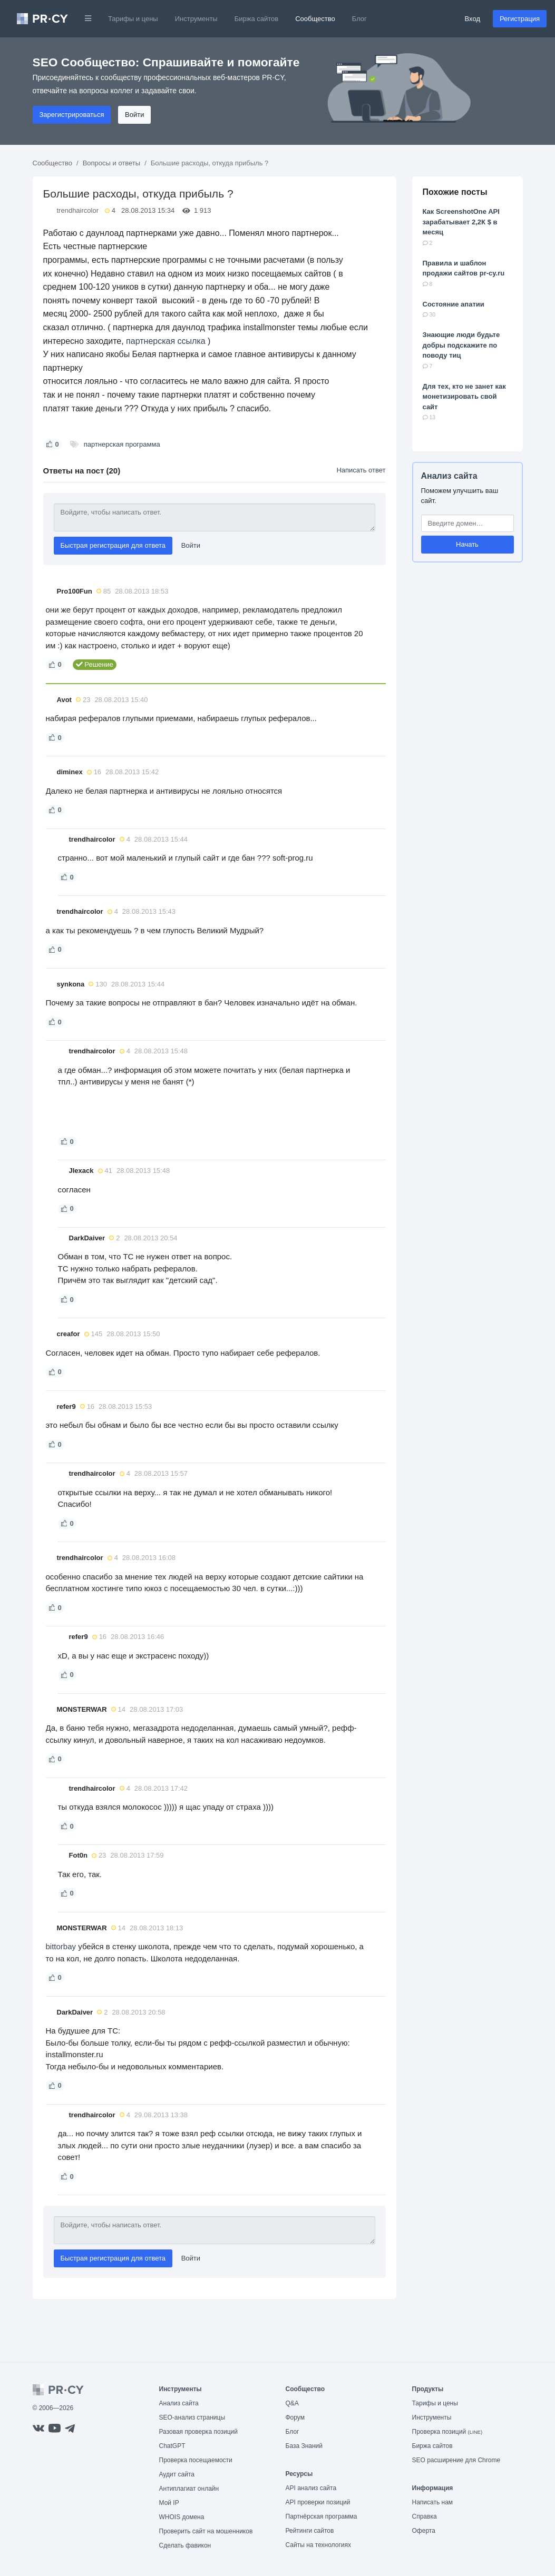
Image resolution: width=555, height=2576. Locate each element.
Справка (424, 2516)
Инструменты (196, 19)
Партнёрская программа (321, 2516)
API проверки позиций (318, 2502)
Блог (359, 19)
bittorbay (61, 1946)
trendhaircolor (78, 210)
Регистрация (520, 19)
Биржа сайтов (257, 19)
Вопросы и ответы (111, 163)
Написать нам (432, 2502)
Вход (472, 19)
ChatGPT (172, 2446)
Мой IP (169, 2502)
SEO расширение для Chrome (456, 2460)
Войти (134, 115)
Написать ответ (360, 470)
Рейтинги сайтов (310, 2530)
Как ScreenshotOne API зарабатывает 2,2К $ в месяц (461, 222)
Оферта (423, 2530)
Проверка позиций (447, 2431)
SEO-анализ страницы (192, 2417)
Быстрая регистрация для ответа (113, 545)
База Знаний (304, 2446)
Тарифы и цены (133, 19)
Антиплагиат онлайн (189, 2488)
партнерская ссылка (166, 341)
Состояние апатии (453, 304)
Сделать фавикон (185, 2545)
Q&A (292, 2403)
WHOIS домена (182, 2517)
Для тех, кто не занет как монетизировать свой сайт (464, 396)
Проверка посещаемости (195, 2460)
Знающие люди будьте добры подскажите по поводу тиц (461, 345)
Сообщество (315, 19)
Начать (467, 544)
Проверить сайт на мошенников (206, 2531)
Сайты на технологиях (318, 2545)
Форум (295, 2417)
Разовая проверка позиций (198, 2431)
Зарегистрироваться (72, 115)
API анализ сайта (311, 2488)
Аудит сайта (176, 2474)
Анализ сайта (449, 475)
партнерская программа (122, 444)
